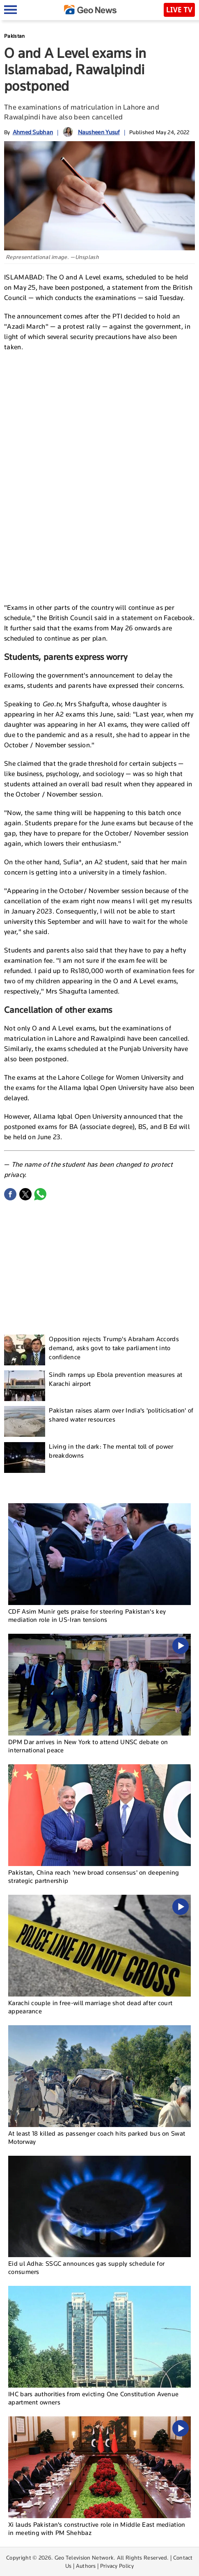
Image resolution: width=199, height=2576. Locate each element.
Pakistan (14, 36)
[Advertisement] (100, 417)
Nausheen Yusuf (99, 132)
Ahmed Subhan (33, 132)
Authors (86, 2565)
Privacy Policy (117, 2565)
